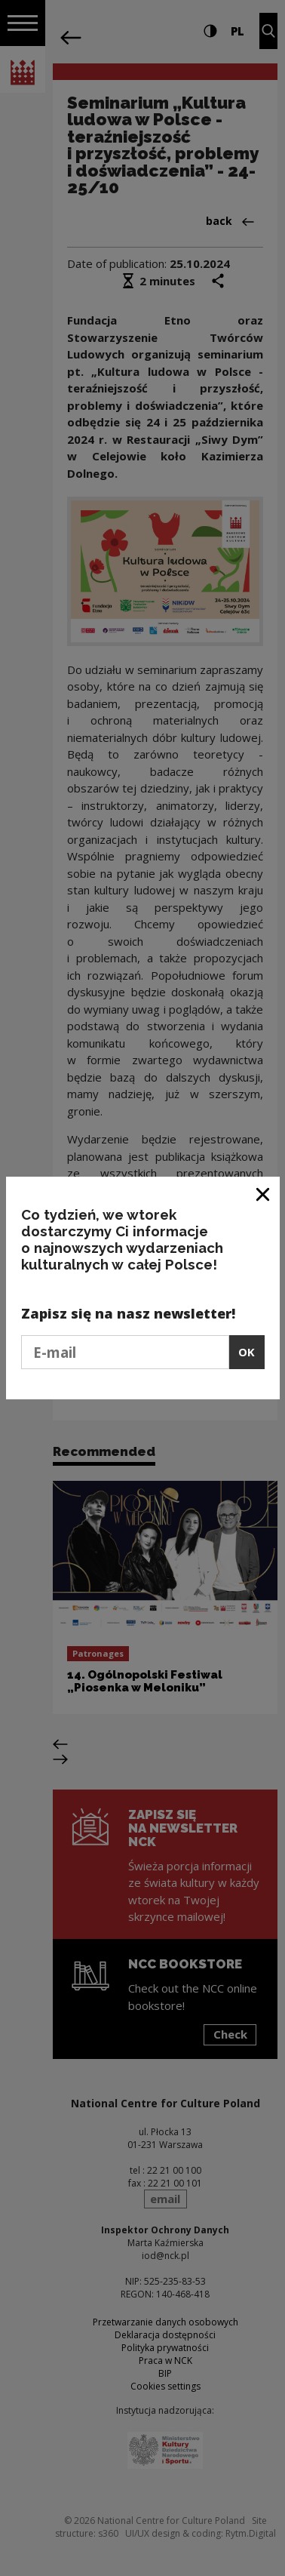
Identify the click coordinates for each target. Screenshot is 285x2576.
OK (246, 1351)
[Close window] (263, 1194)
